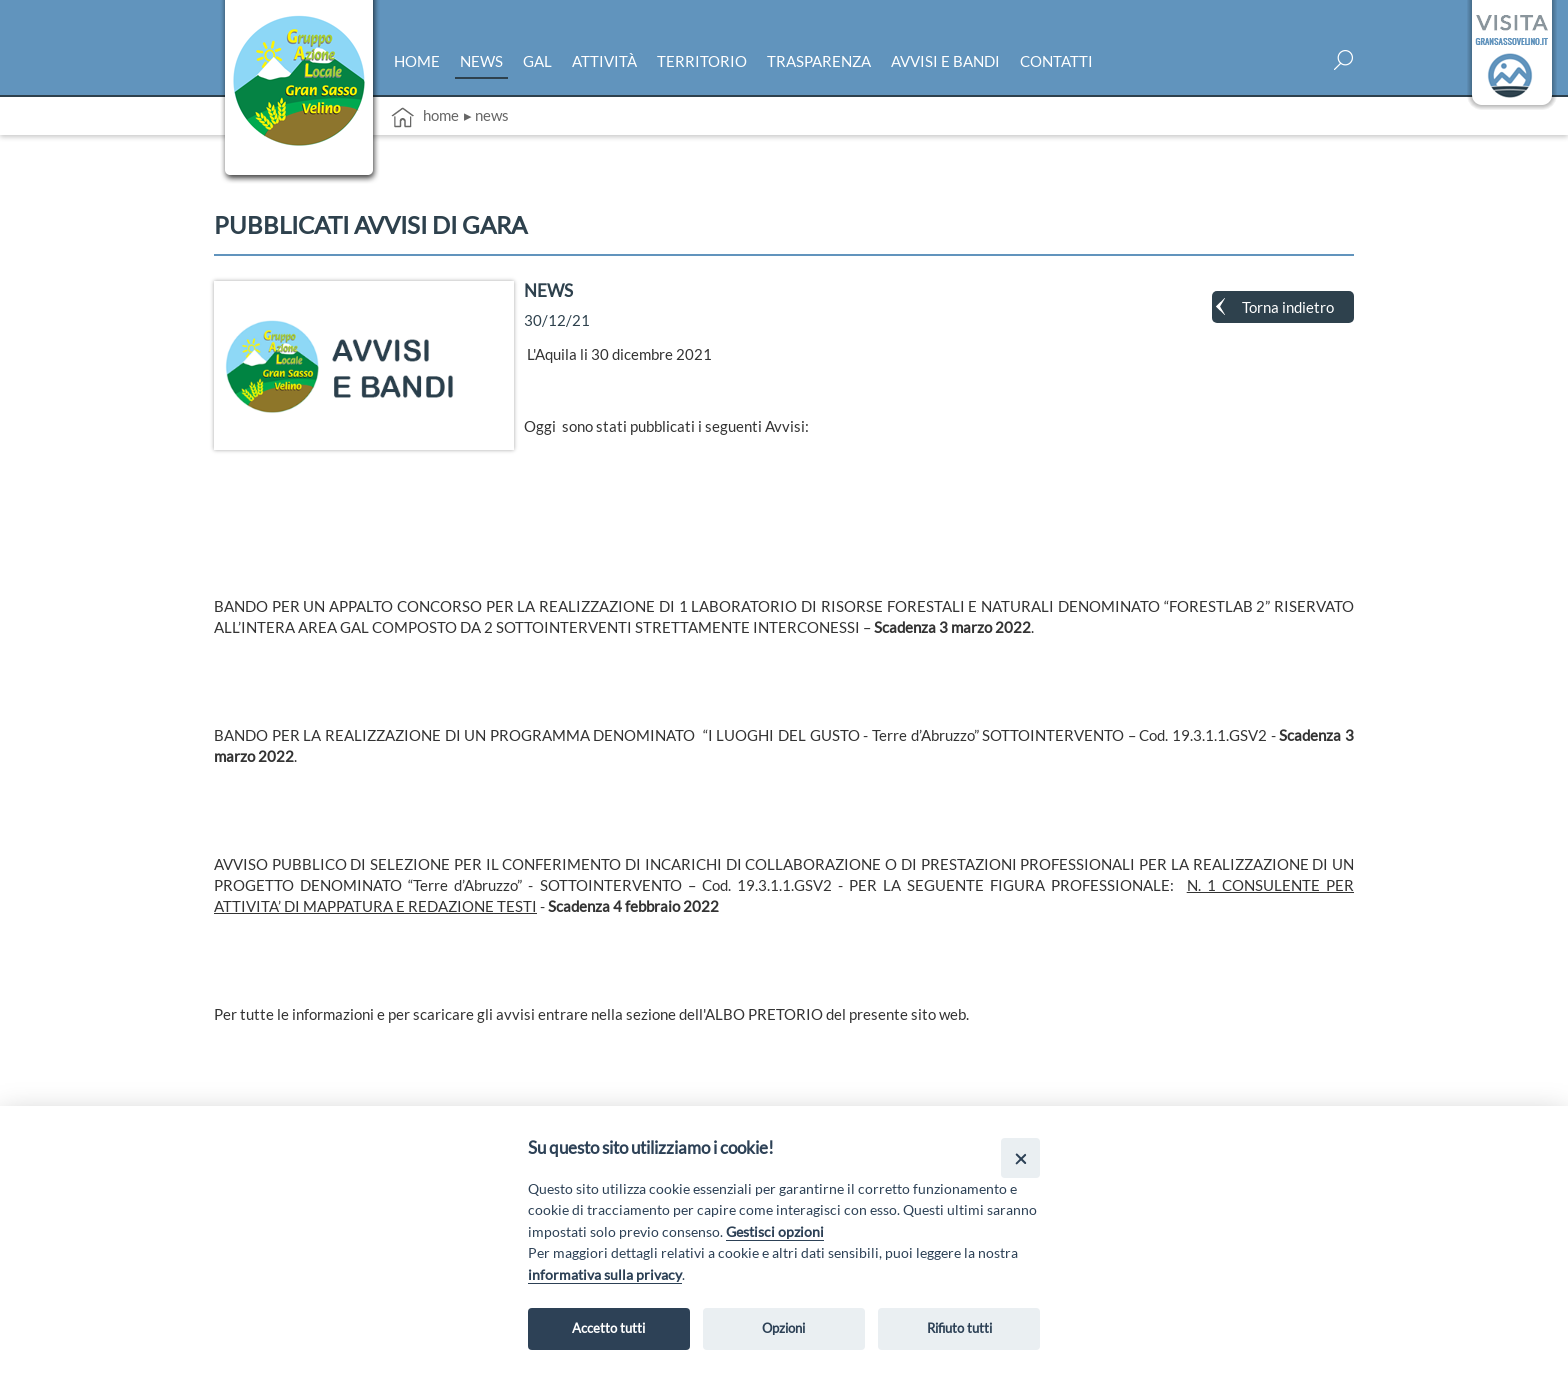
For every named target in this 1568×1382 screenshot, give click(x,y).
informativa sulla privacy (605, 1274)
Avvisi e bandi (945, 61)
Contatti (1056, 61)
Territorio (702, 61)
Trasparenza (819, 61)
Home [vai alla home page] (425, 117)
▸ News (486, 115)
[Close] (1020, 1157)
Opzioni (783, 1328)
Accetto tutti (608, 1328)
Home (417, 61)
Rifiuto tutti (959, 1328)
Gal (537, 61)
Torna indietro (1288, 307)
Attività (604, 61)
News (481, 61)
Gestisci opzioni (775, 1231)
